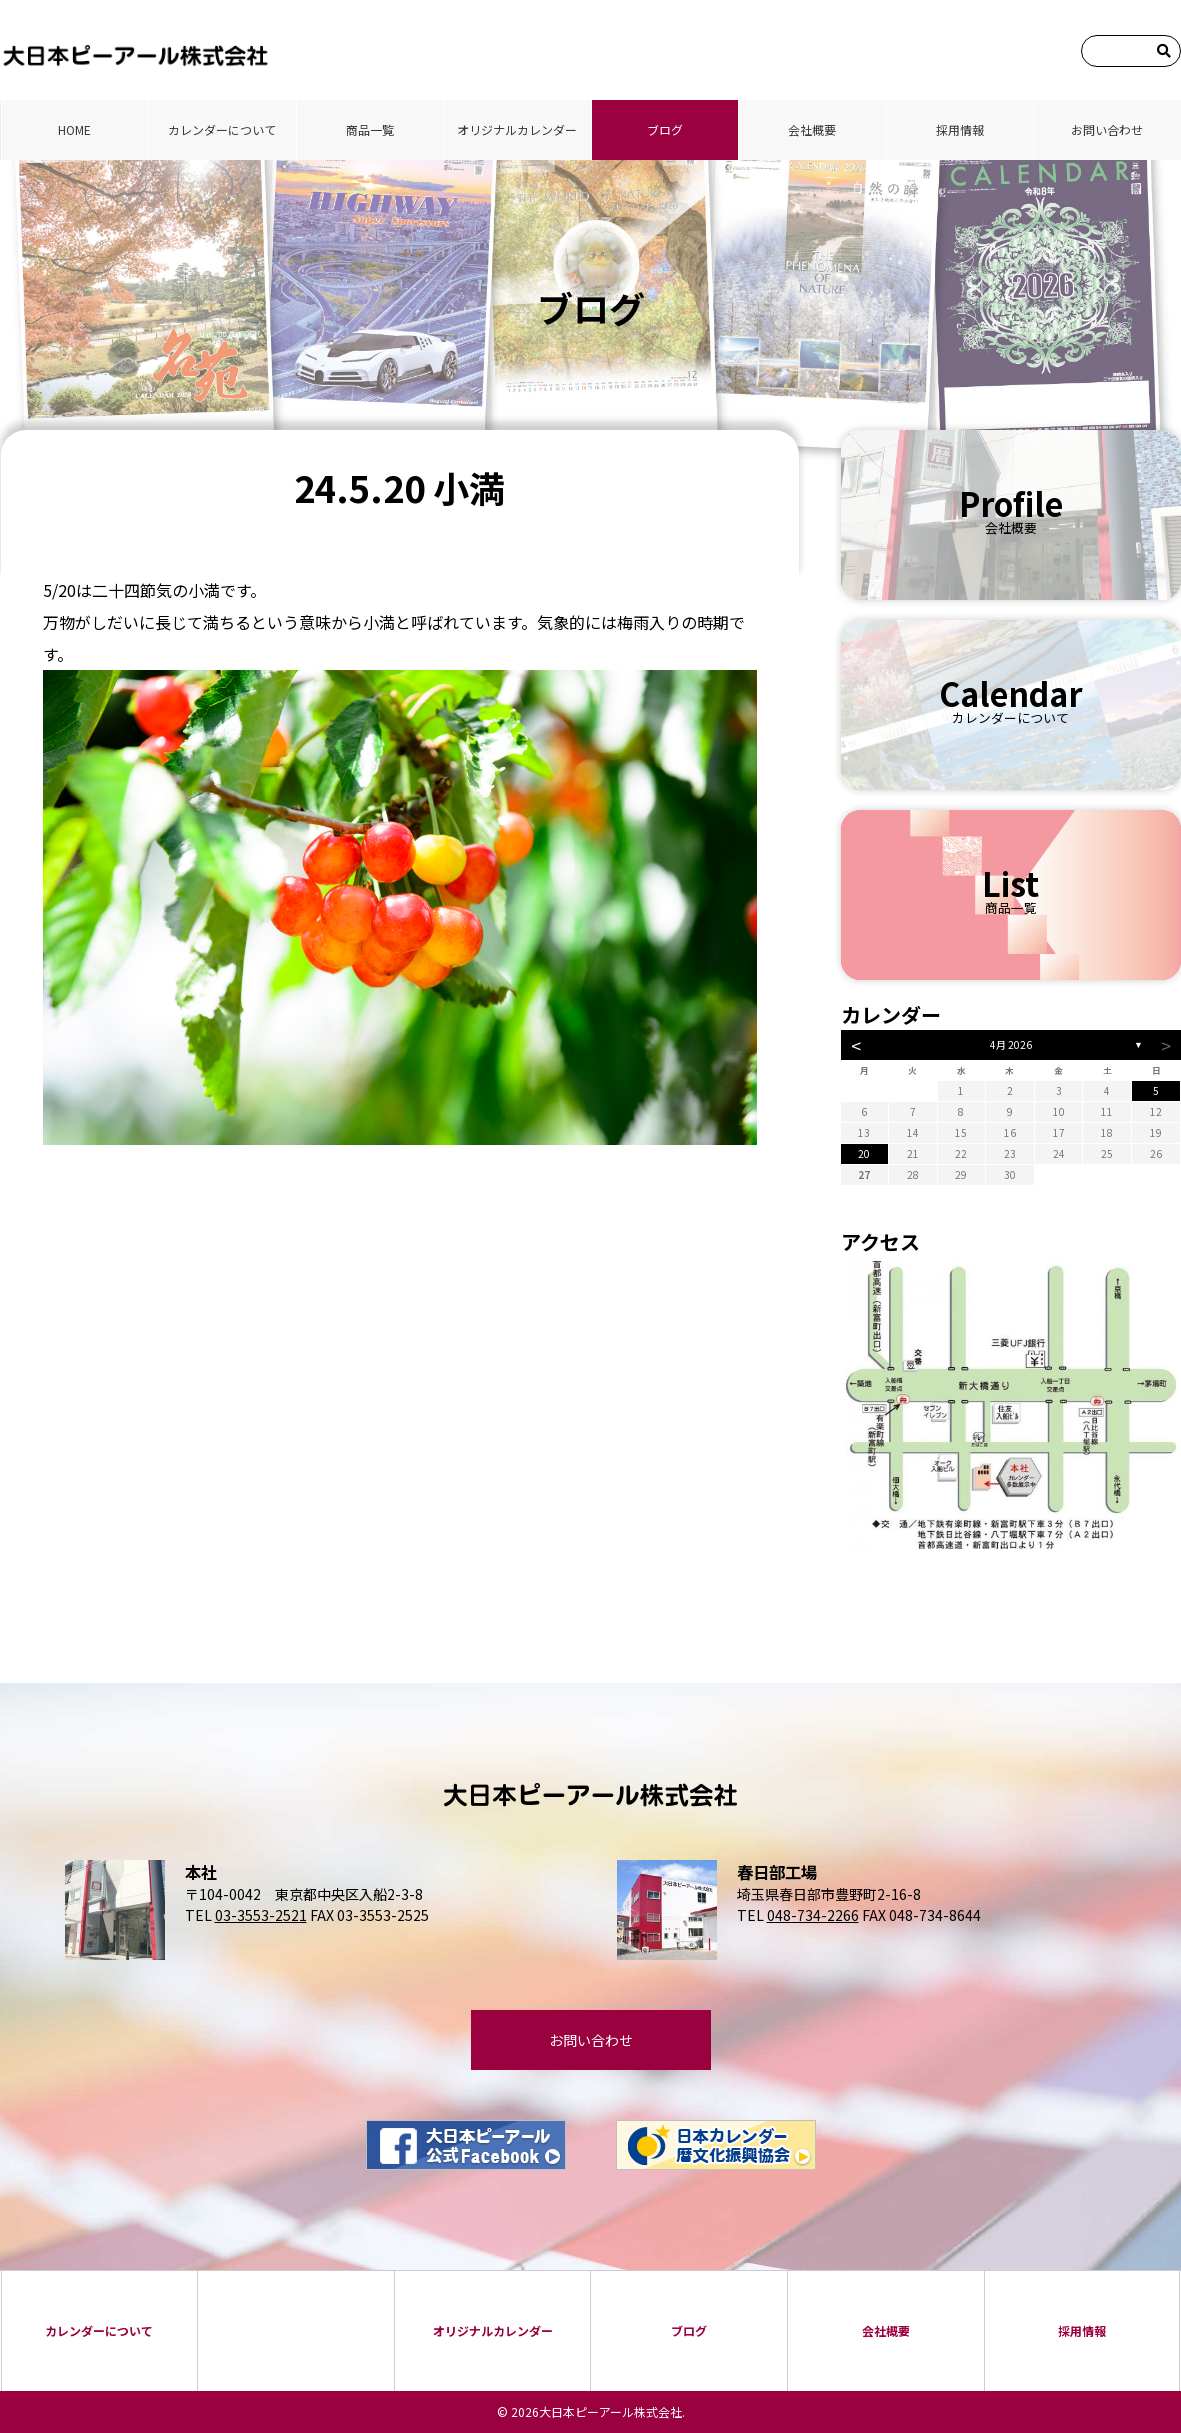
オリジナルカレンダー (517, 129)
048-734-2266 (813, 1915)
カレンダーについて (222, 129)
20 (864, 1153)
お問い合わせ (1107, 129)
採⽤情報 (960, 129)
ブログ (665, 129)
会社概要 (812, 129)
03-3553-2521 (261, 1915)
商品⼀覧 (370, 129)
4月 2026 (1011, 1044)
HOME (74, 129)
